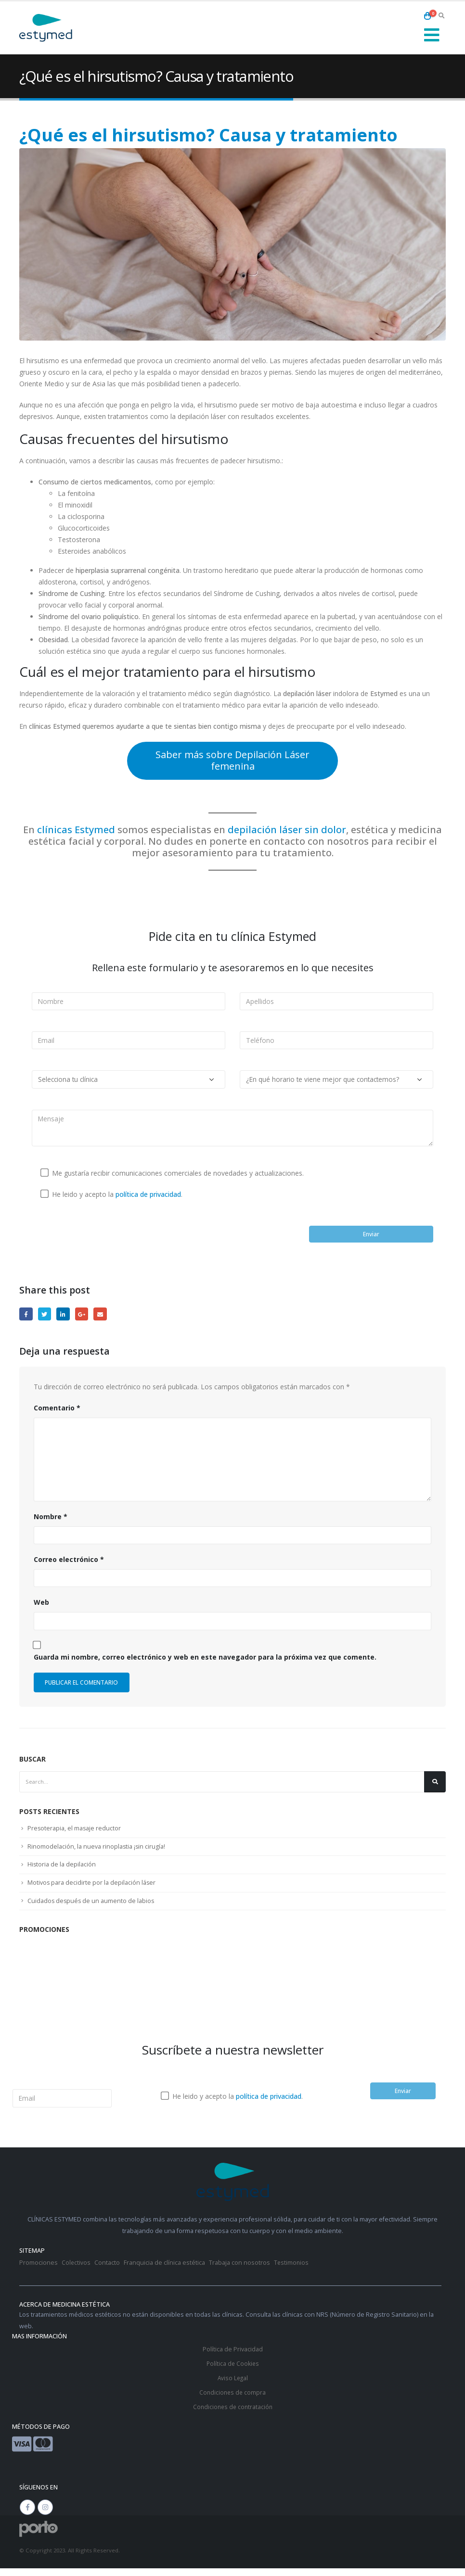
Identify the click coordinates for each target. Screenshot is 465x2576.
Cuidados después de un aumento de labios (92, 1907)
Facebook (26, 1315)
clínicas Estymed (76, 829)
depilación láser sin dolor (287, 829)
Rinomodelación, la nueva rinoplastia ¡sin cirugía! (98, 1851)
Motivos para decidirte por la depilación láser (93, 1888)
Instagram (45, 2515)
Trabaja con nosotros (240, 2271)
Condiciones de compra (232, 2400)
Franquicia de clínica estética (165, 2271)
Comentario (57, 1410)
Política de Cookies (232, 2371)
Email (104, 1315)
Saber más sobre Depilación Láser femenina (232, 760)
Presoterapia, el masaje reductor (75, 1833)
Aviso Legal (232, 2386)
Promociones (38, 2271)
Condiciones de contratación (233, 2415)
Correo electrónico (69, 1561)
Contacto (107, 2271)
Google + (85, 1315)
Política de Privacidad (233, 2357)
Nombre (50, 1518)
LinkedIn (65, 1315)
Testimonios (292, 2271)
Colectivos (76, 2271)
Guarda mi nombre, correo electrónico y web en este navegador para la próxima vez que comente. (205, 1658)
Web (41, 1604)
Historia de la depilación (62, 1870)
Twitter (46, 1315)
